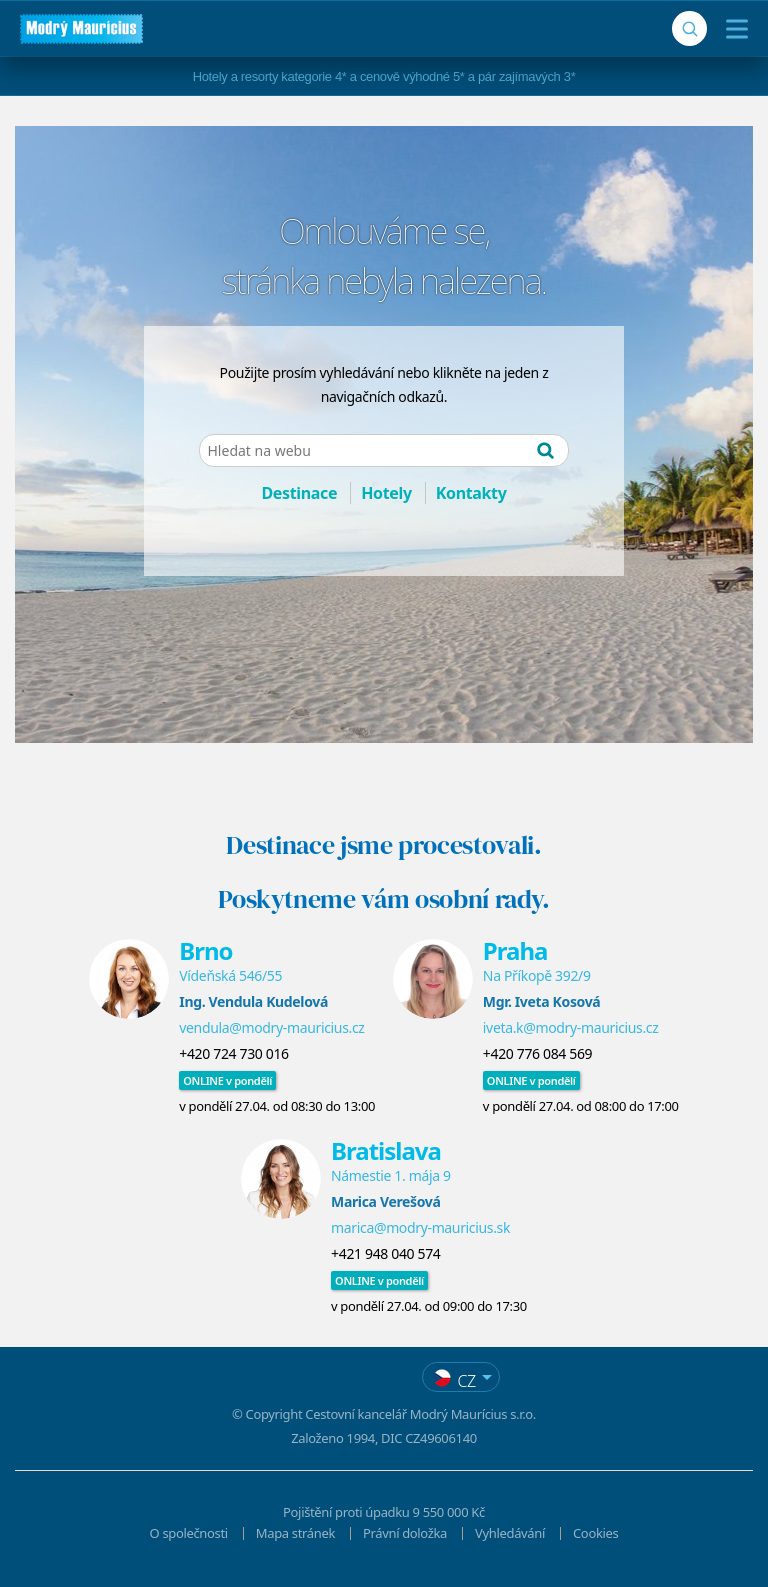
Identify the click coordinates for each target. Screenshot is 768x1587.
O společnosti (189, 1533)
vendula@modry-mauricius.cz (271, 1027)
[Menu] (732, 29)
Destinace (299, 493)
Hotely (386, 493)
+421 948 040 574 (385, 1253)
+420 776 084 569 (537, 1053)
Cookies (595, 1533)
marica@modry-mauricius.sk (420, 1227)
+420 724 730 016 (233, 1053)
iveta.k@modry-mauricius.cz (571, 1027)
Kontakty (471, 493)
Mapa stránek (295, 1533)
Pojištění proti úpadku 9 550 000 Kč (384, 1512)
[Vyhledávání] (689, 28)
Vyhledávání (510, 1533)
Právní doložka (405, 1533)
